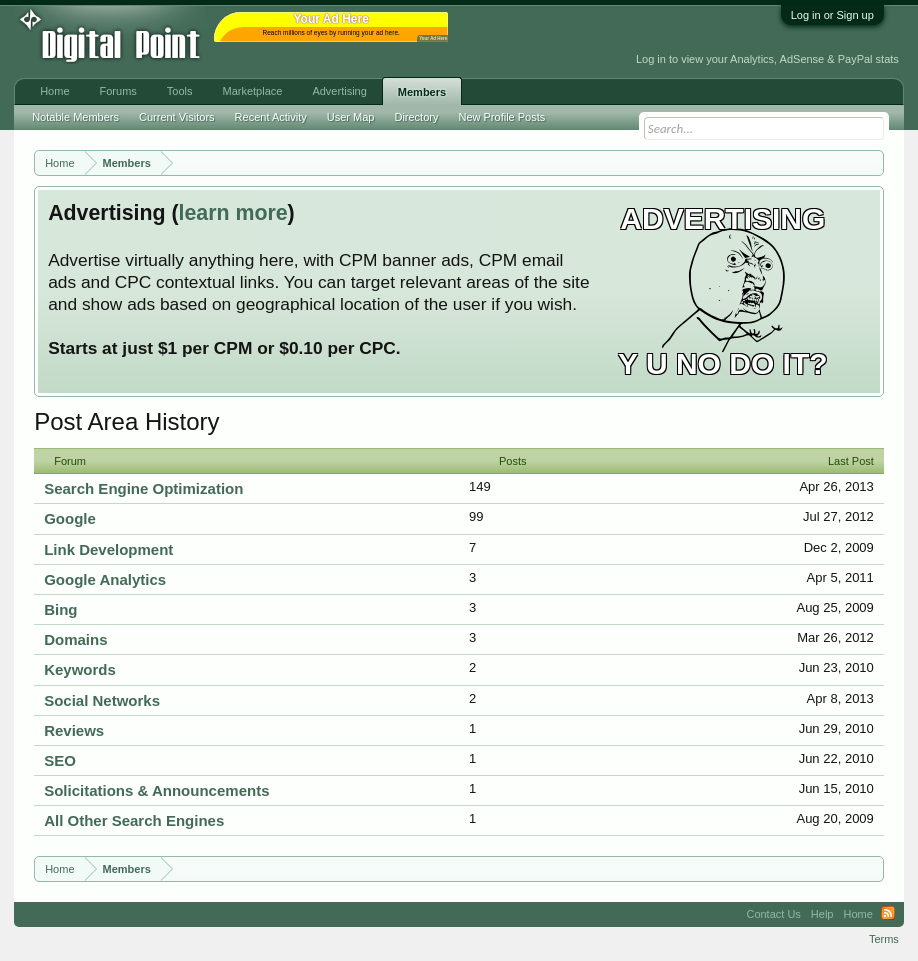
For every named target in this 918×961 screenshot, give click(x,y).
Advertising (339, 91)
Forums (118, 91)
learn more (233, 213)
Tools (180, 91)
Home (54, 91)
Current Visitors (177, 117)
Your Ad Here (433, 38)
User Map (351, 117)
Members (422, 92)
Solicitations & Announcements (156, 790)
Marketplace (252, 91)
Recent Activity (271, 117)
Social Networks (102, 700)
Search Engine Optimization (143, 488)
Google (70, 518)
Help (822, 914)
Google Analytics (105, 579)
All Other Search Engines (134, 820)
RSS (888, 914)
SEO (60, 760)
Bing (60, 609)
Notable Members (75, 117)
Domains (75, 639)
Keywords (80, 669)
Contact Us (773, 914)
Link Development (108, 549)
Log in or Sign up (832, 15)
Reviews (74, 730)
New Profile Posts (501, 117)
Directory (416, 117)
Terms (884, 939)
